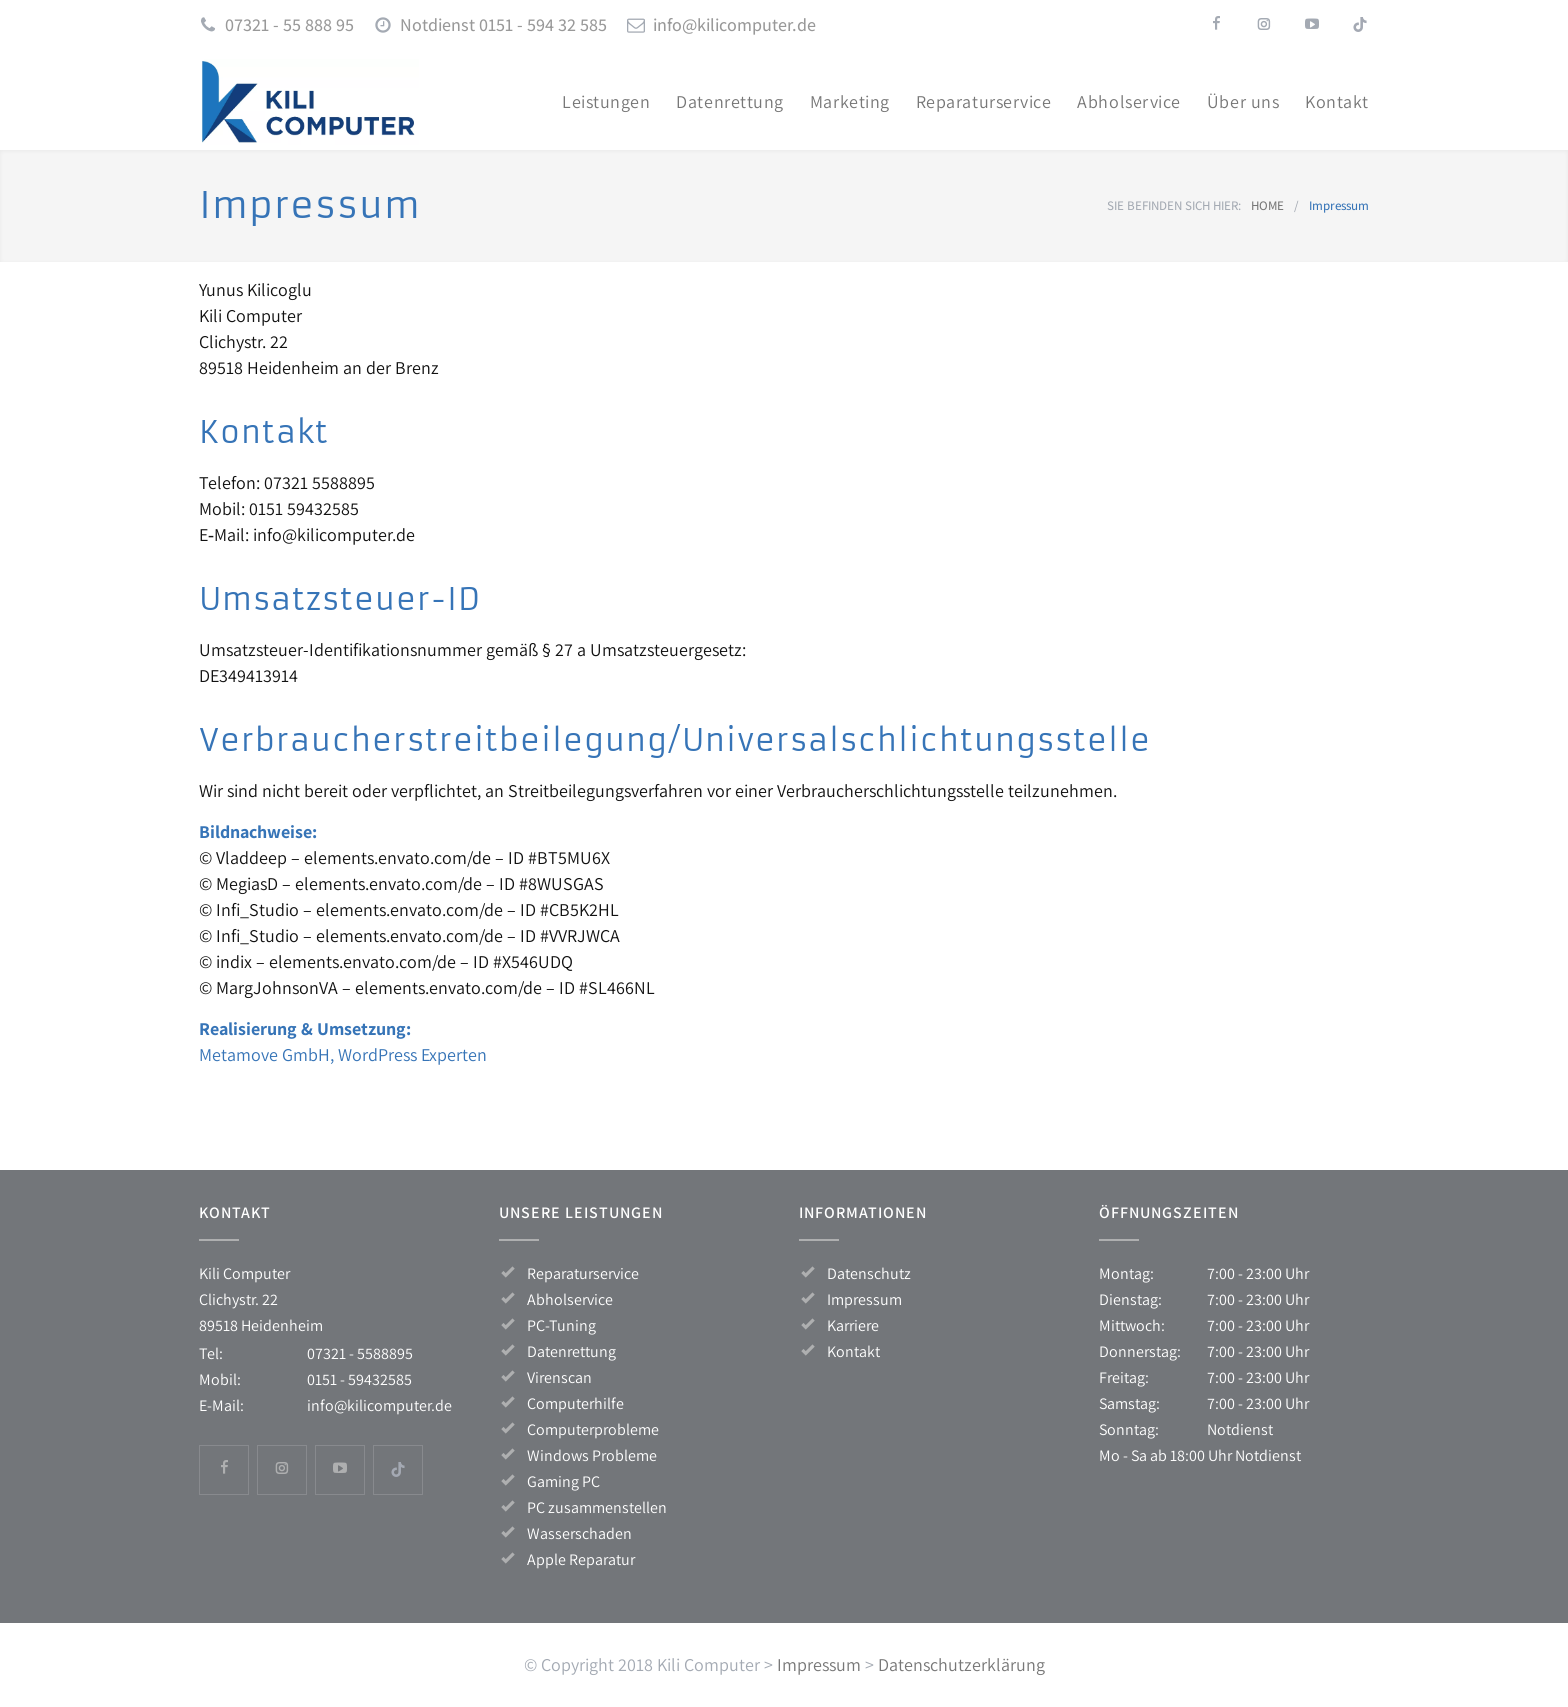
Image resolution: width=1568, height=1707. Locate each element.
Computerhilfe (575, 1403)
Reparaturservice (583, 1273)
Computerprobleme (593, 1429)
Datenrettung (571, 1351)
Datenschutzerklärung (961, 1664)
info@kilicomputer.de (734, 24)
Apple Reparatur (581, 1559)
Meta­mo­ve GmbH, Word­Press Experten (343, 1054)
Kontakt (853, 1351)
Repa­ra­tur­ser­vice (984, 101)
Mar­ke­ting (850, 101)
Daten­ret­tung (729, 101)
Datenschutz (869, 1273)
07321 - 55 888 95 (289, 24)
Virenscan (559, 1377)
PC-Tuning (561, 1325)
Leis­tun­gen (606, 101)
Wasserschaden (579, 1533)
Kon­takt (1337, 101)
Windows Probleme (592, 1455)
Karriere (853, 1325)
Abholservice (570, 1299)
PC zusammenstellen (597, 1507)
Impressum (864, 1299)
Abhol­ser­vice (1128, 101)
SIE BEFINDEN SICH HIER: (1174, 205)
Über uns (1243, 101)
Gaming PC (563, 1481)
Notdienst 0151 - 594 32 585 (503, 24)
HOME (1267, 205)
